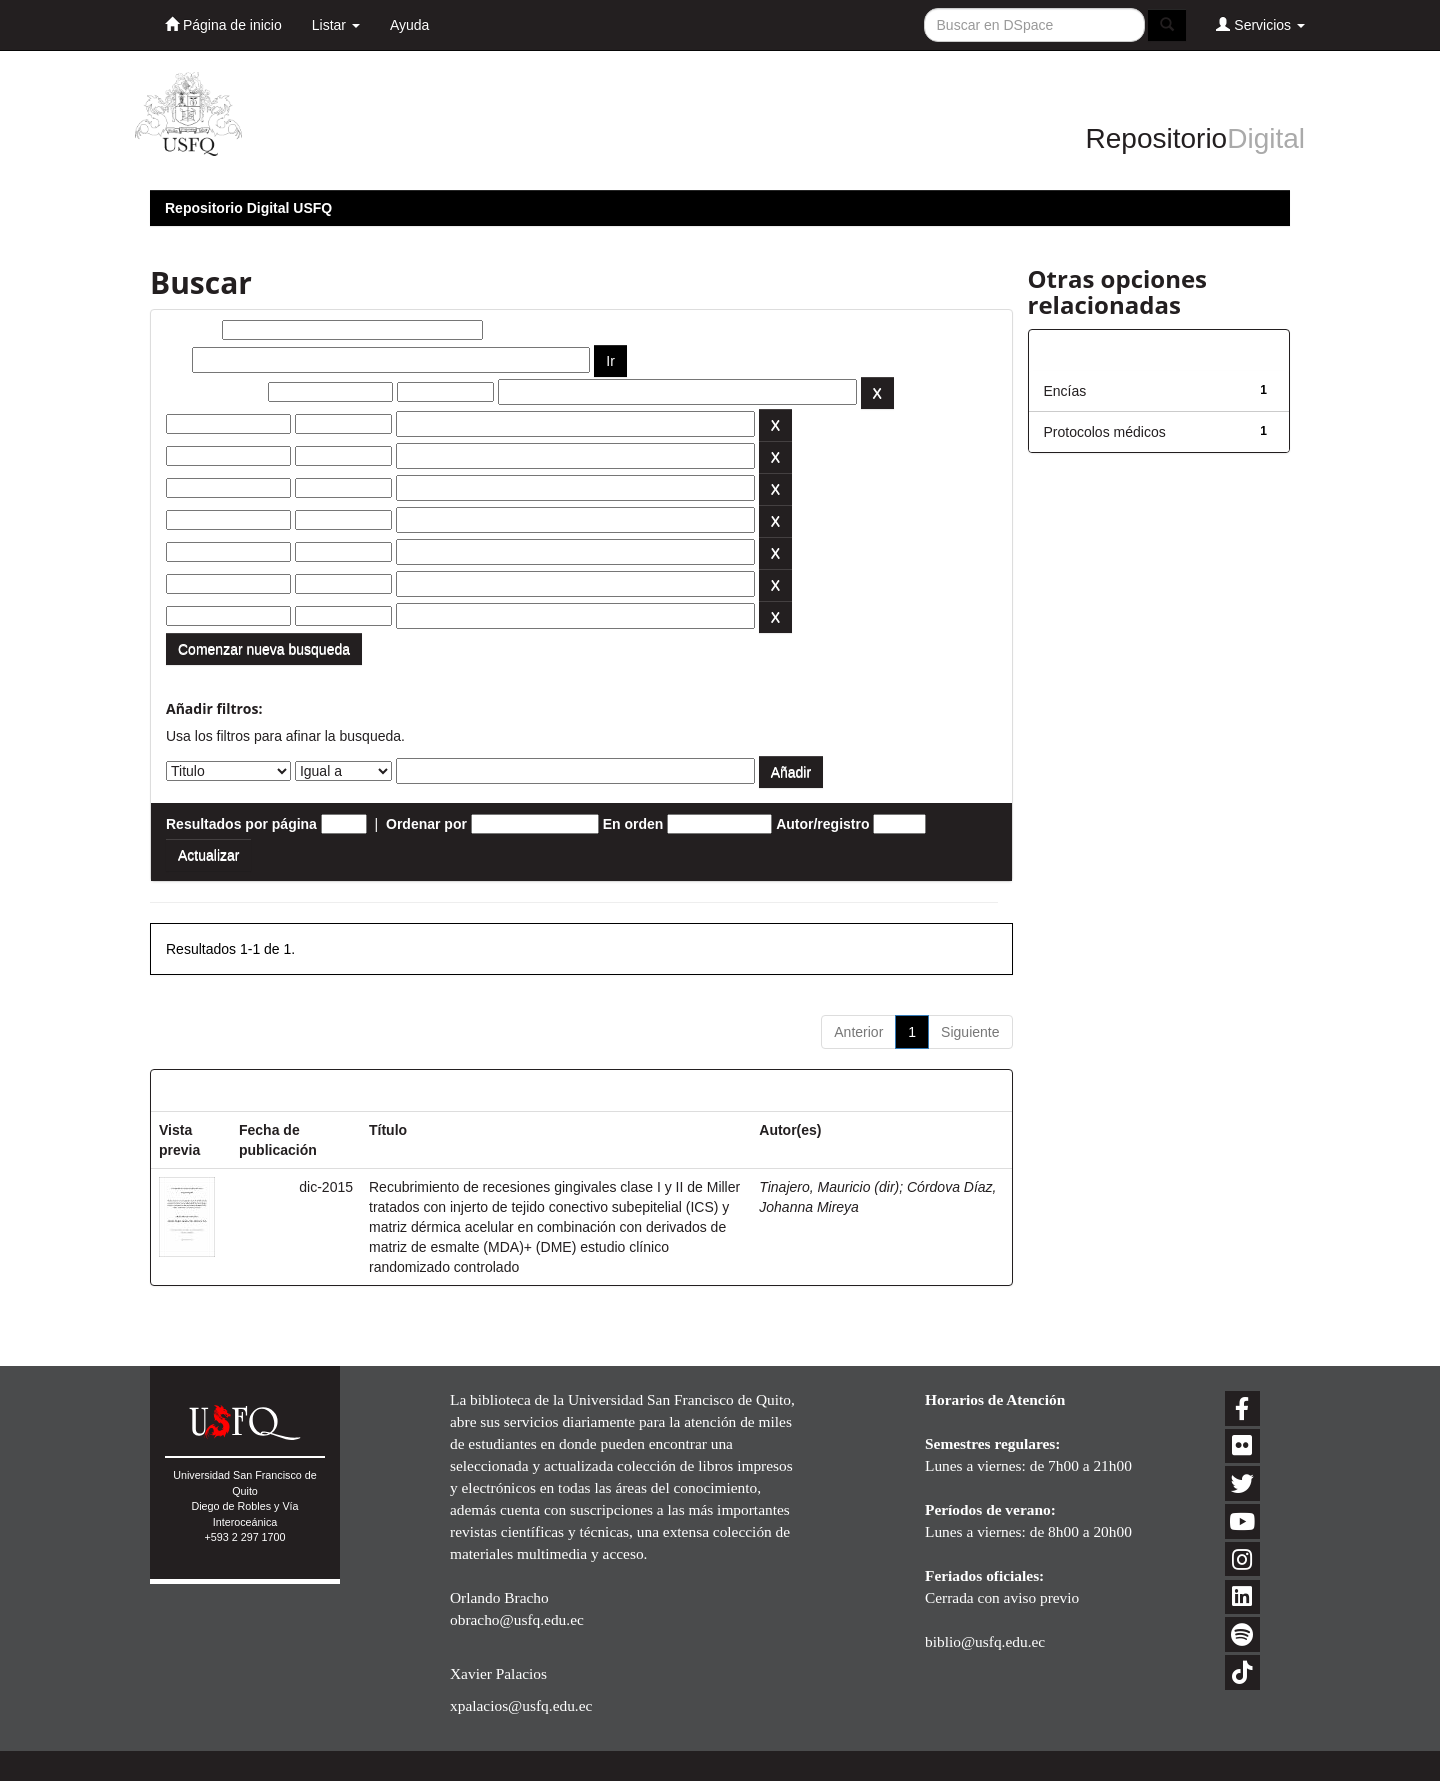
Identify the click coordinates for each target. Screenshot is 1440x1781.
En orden (633, 824)
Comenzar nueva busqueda (264, 649)
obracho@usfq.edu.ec (517, 1619)
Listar (336, 25)
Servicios (1260, 24)
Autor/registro (822, 824)
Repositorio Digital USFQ (248, 208)
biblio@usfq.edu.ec (985, 1641)
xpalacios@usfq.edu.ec (521, 1705)
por (177, 360)
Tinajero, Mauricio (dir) (829, 1187)
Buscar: (192, 330)
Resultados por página (241, 824)
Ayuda (409, 25)
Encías (1065, 391)
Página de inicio (223, 24)
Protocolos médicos (1105, 432)
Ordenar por (426, 824)
